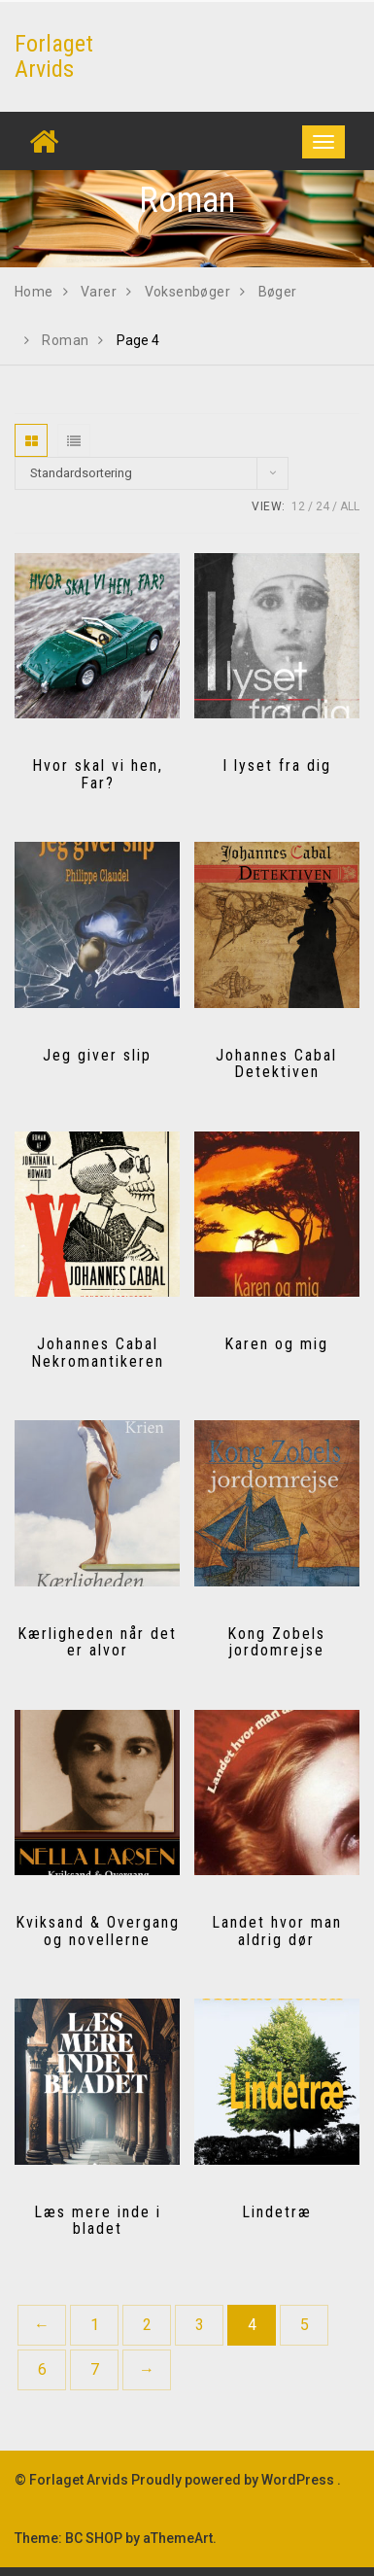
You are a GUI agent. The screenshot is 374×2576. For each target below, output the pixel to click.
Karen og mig (276, 1344)
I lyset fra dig (276, 765)
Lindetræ (277, 2212)
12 (298, 506)
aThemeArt (178, 2538)
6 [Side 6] (42, 2369)
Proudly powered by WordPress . (236, 2480)
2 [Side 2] (147, 2324)
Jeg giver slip (97, 1055)
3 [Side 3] (199, 2324)
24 (322, 506)
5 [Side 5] (304, 2324)
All (349, 506)
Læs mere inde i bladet (97, 2221)
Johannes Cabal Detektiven (276, 1064)
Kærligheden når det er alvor (97, 1642)
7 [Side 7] (94, 2369)
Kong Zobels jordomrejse (276, 1642)
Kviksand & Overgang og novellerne (98, 1931)
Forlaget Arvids (54, 56)
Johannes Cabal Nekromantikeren (97, 1353)
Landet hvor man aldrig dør (277, 1931)
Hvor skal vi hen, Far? (97, 774)
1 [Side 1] (94, 2324)
